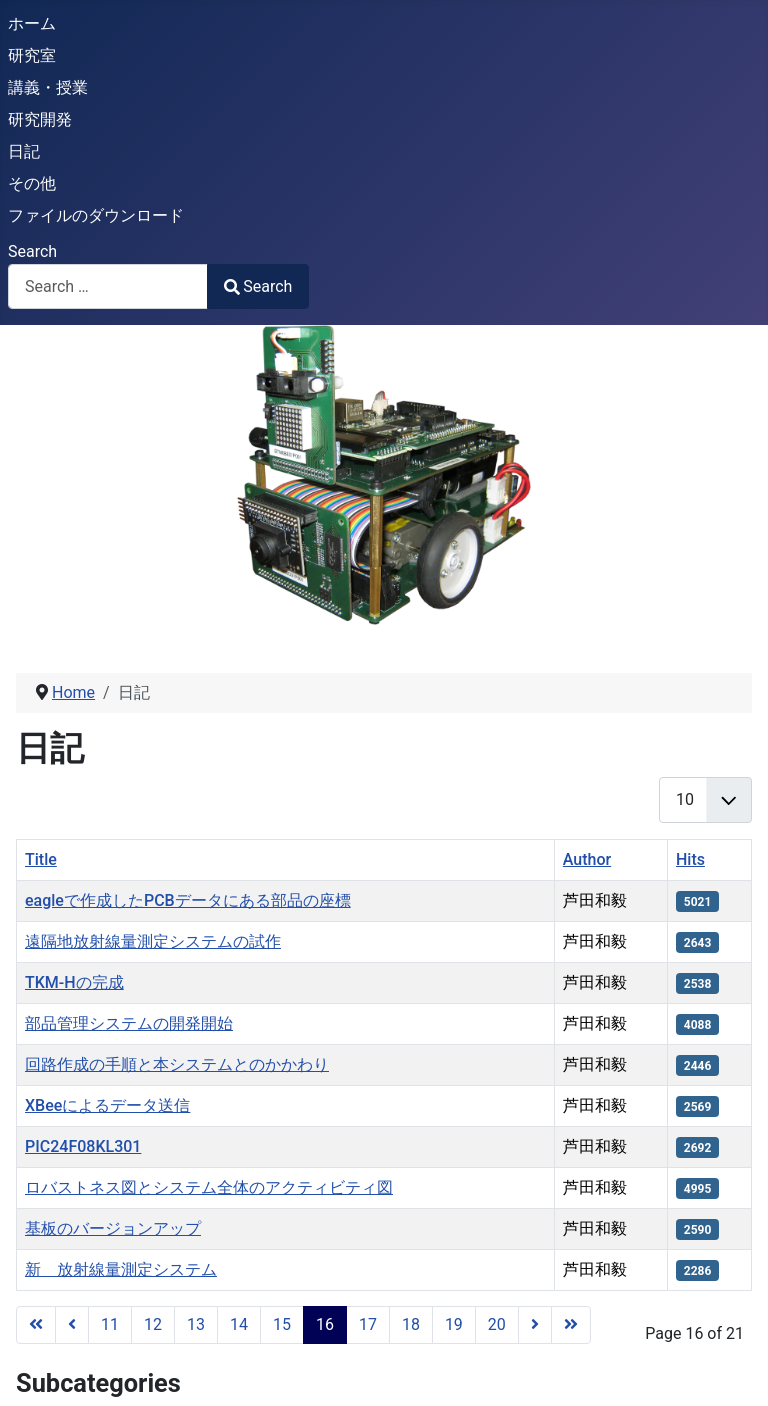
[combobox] (108, 286)
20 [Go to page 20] (497, 1324)
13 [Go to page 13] (196, 1324)
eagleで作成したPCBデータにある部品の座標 (188, 900)
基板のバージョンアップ (113, 1228)
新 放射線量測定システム (121, 1269)
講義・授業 (48, 87)
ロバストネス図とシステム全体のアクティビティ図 (209, 1187)
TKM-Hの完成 (74, 982)
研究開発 (40, 119)
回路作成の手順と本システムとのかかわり (177, 1064)
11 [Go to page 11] (110, 1324)
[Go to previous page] (72, 1325)
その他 (32, 183)
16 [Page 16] (325, 1324)
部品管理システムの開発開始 (129, 1023)
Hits (690, 859)
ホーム (32, 23)
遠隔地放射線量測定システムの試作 (153, 941)
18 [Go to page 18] (411, 1324)
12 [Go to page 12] (153, 1324)
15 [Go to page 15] (282, 1324)
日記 (24, 151)
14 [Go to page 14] (239, 1324)
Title (41, 859)
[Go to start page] (36, 1325)
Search (32, 251)
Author (587, 859)
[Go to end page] (571, 1325)
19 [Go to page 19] (454, 1324)
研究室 (32, 55)
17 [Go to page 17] (368, 1324)
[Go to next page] (535, 1325)
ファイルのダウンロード (96, 215)
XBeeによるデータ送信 (107, 1105)
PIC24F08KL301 (83, 1146)
